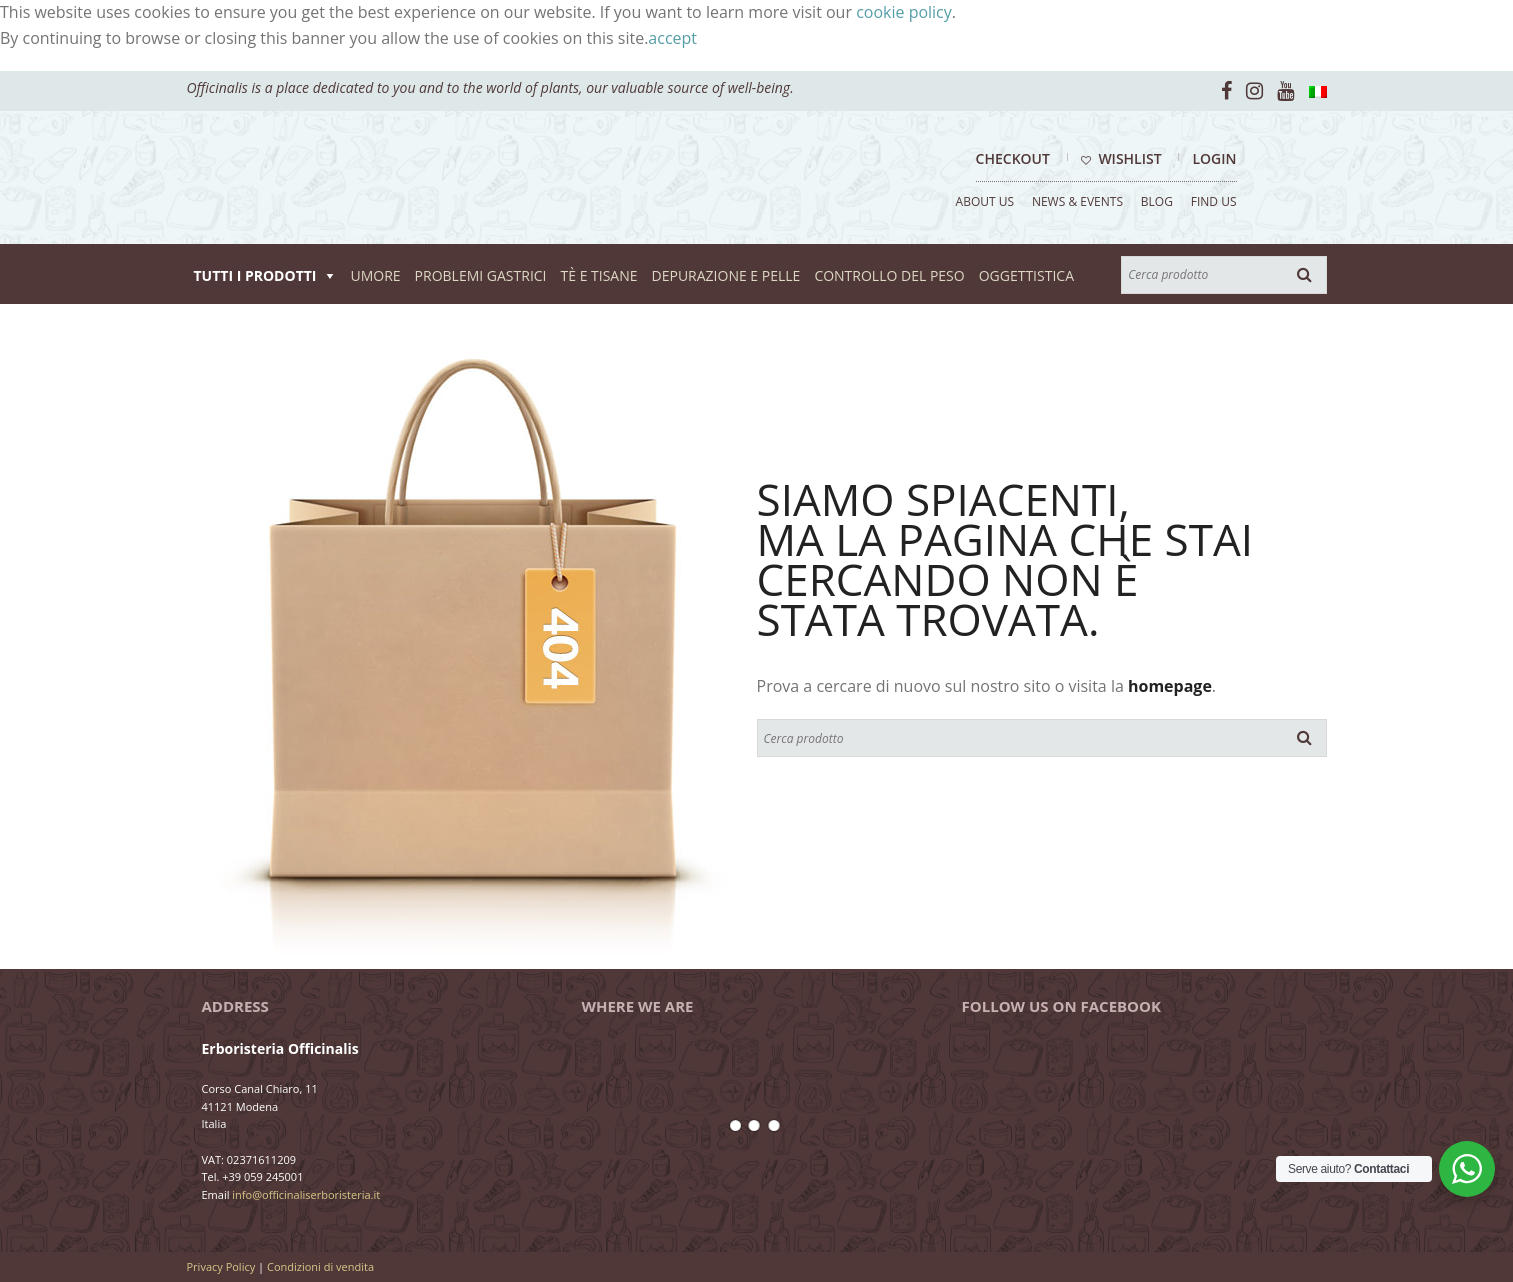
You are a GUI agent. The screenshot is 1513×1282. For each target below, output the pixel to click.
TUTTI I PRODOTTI (255, 275)
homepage (1170, 686)
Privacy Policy (221, 1266)
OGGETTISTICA (1026, 275)
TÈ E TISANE (599, 275)
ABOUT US (985, 201)
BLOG (1157, 201)
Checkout (1013, 158)
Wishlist (1121, 158)
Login (1214, 158)
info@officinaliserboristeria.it (306, 1194)
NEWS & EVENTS (1077, 201)
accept (672, 38)
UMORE (375, 275)
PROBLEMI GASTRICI (481, 275)
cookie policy (904, 12)
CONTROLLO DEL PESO (889, 275)
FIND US (1214, 201)
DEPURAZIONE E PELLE (726, 275)
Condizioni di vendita (320, 1266)
